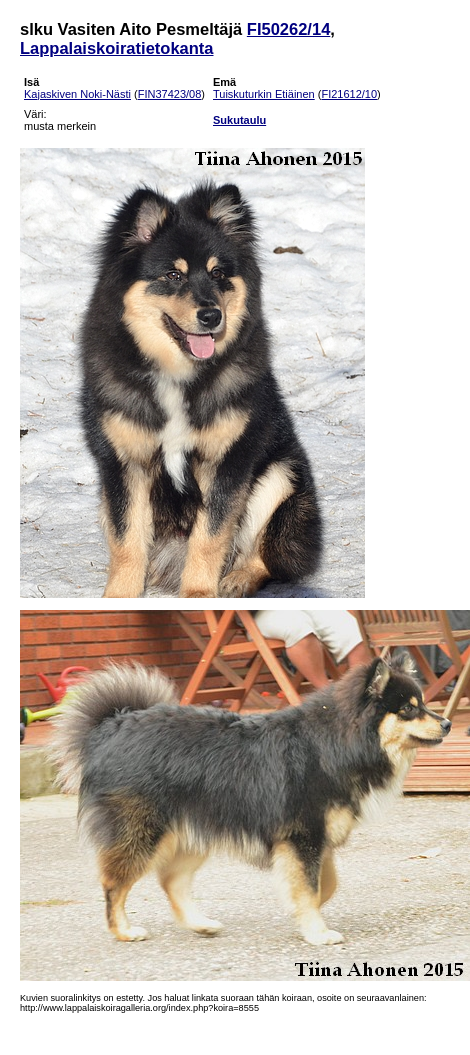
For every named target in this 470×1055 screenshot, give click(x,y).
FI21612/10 (349, 94)
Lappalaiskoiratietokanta (116, 48)
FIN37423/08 (170, 94)
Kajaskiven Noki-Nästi (77, 94)
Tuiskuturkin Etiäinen (264, 94)
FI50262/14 (288, 29)
